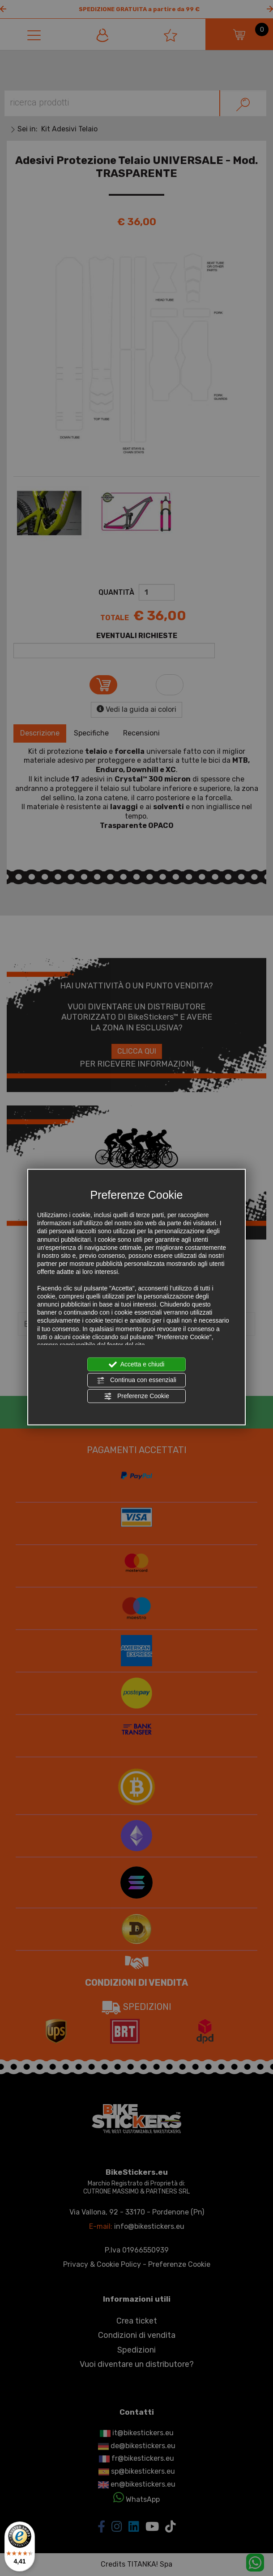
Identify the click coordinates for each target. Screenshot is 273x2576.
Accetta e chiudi (137, 1365)
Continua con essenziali (136, 1380)
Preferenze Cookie (136, 1396)
